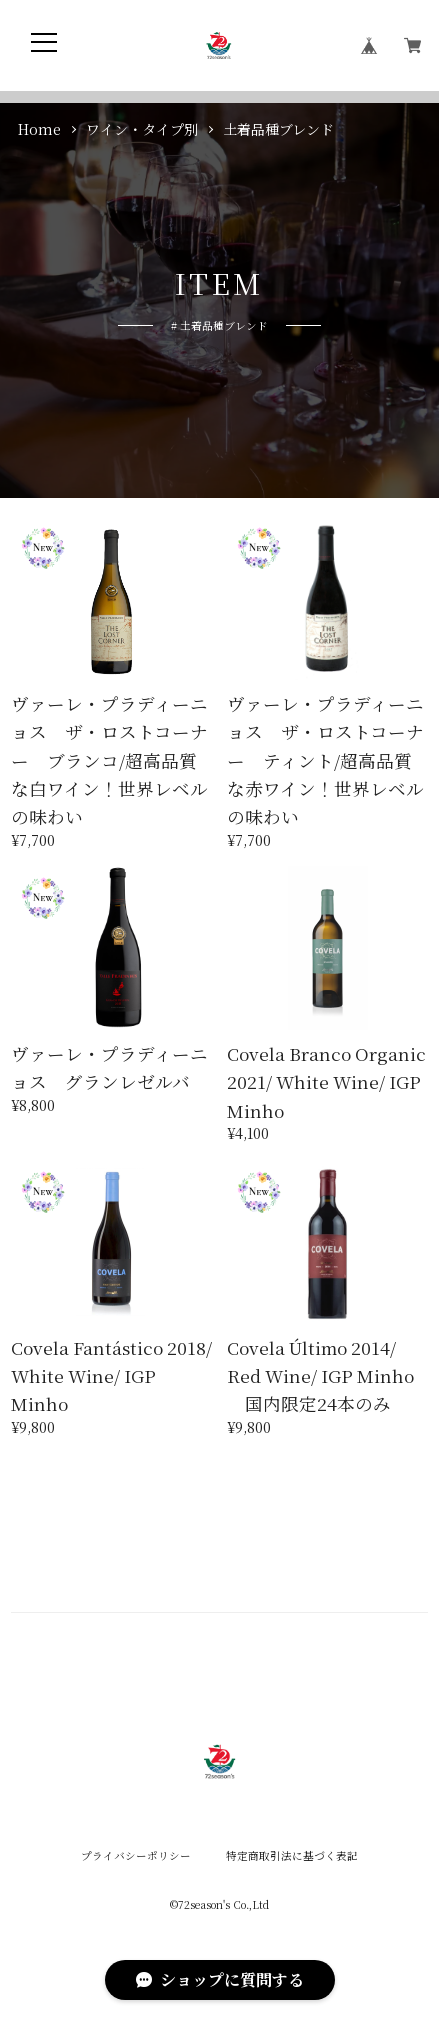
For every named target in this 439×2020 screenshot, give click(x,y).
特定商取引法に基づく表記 (292, 1856)
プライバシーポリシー (136, 1856)
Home (39, 129)
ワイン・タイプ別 (142, 129)
